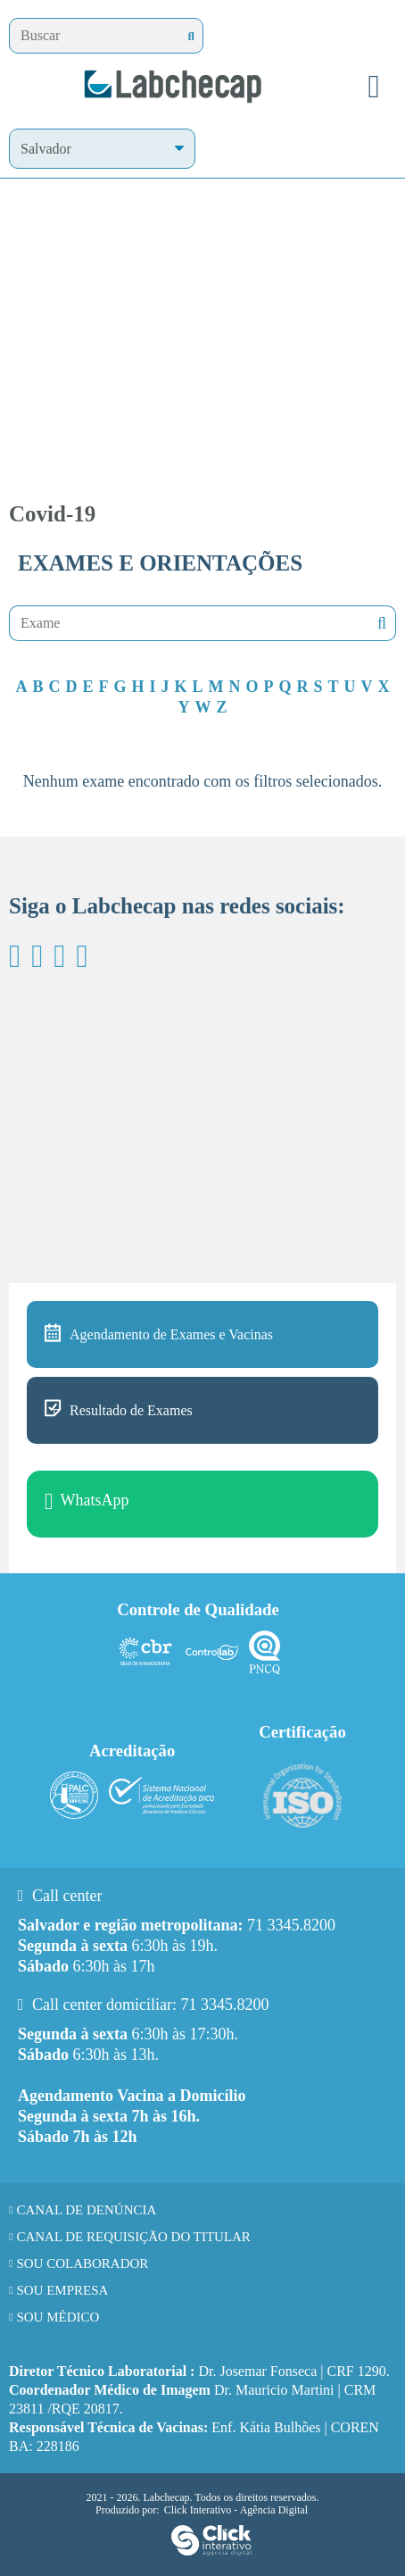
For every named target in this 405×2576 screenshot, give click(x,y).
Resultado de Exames (131, 1410)
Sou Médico (57, 2317)
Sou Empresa (62, 2290)
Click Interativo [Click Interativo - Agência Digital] (236, 2510)
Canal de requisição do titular (133, 2237)
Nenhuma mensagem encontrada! (380, 623)
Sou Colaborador (82, 2263)
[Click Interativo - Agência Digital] (211, 2552)
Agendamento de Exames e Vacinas (171, 1334)
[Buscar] (191, 36)
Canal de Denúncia (86, 2210)
